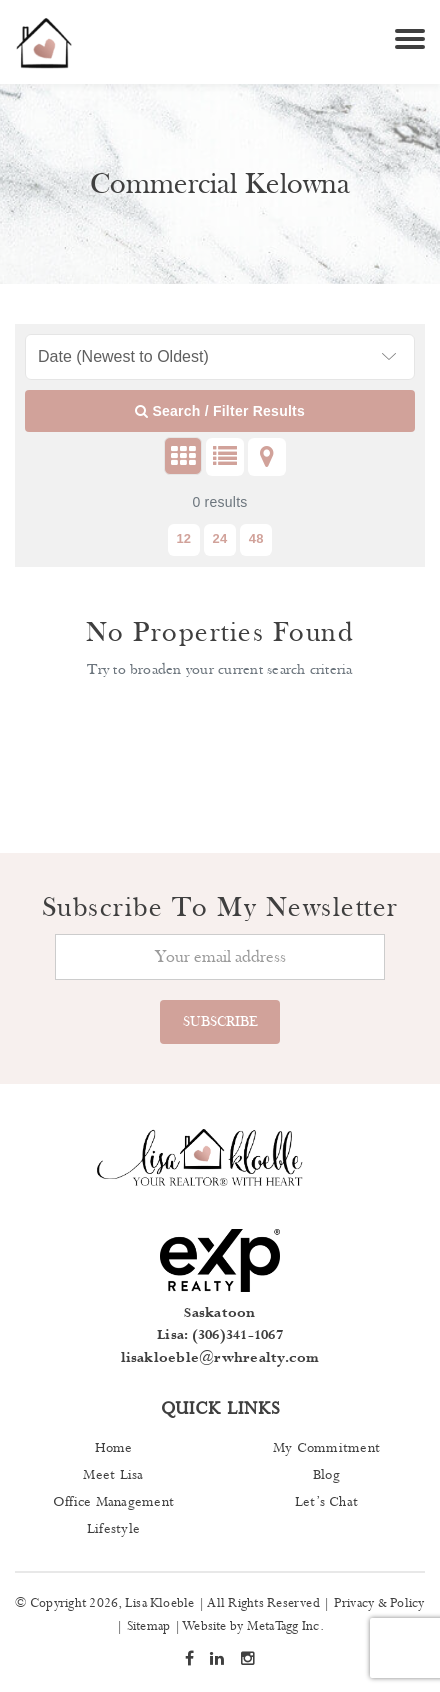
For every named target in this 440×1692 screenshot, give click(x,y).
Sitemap (149, 1626)
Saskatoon (219, 1313)
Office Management (113, 1502)
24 (220, 538)
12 (183, 538)
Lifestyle (113, 1529)
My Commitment (326, 1448)
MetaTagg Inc (283, 1626)
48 (256, 538)
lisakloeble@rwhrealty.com (220, 1358)
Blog (326, 1475)
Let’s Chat (326, 1502)
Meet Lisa (113, 1475)
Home (114, 1448)
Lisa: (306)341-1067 (220, 1335)
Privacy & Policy (379, 1603)
